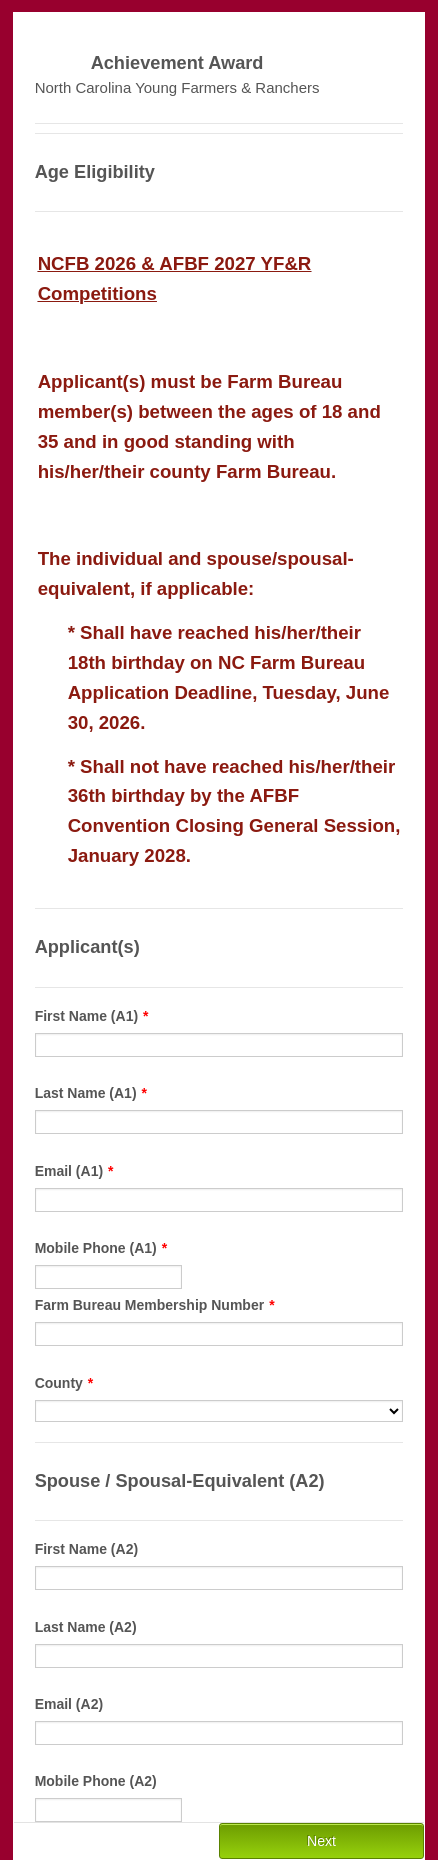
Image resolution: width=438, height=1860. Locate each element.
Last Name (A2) (86, 1627)
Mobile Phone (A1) (101, 1248)
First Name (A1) (92, 1016)
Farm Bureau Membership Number (155, 1305)
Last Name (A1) (91, 1093)
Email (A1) (74, 1171)
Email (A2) (69, 1704)
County (64, 1383)
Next (321, 1841)
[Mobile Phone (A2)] (109, 1810)
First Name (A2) (86, 1549)
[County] (219, 1411)
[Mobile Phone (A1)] (109, 1277)
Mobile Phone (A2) (96, 1781)
